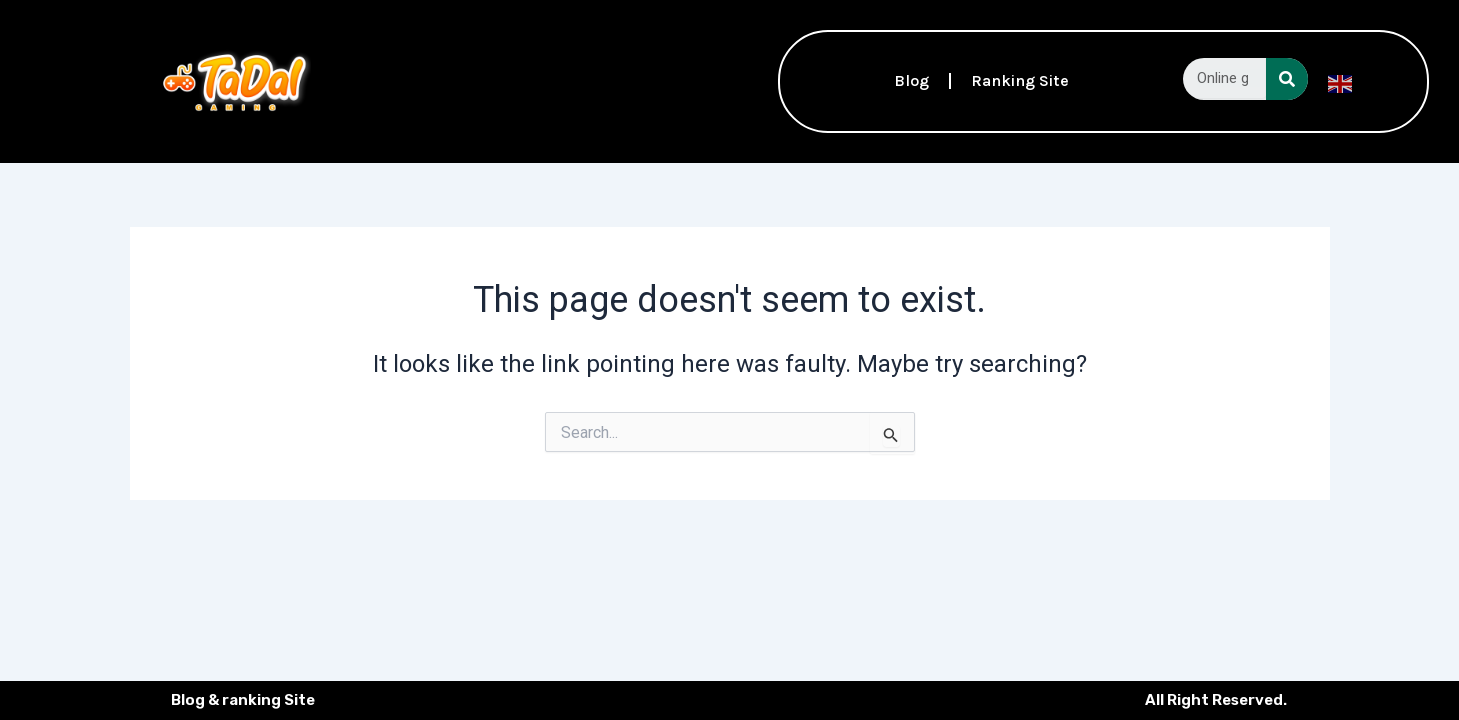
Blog (911, 80)
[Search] (1287, 79)
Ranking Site (1020, 80)
